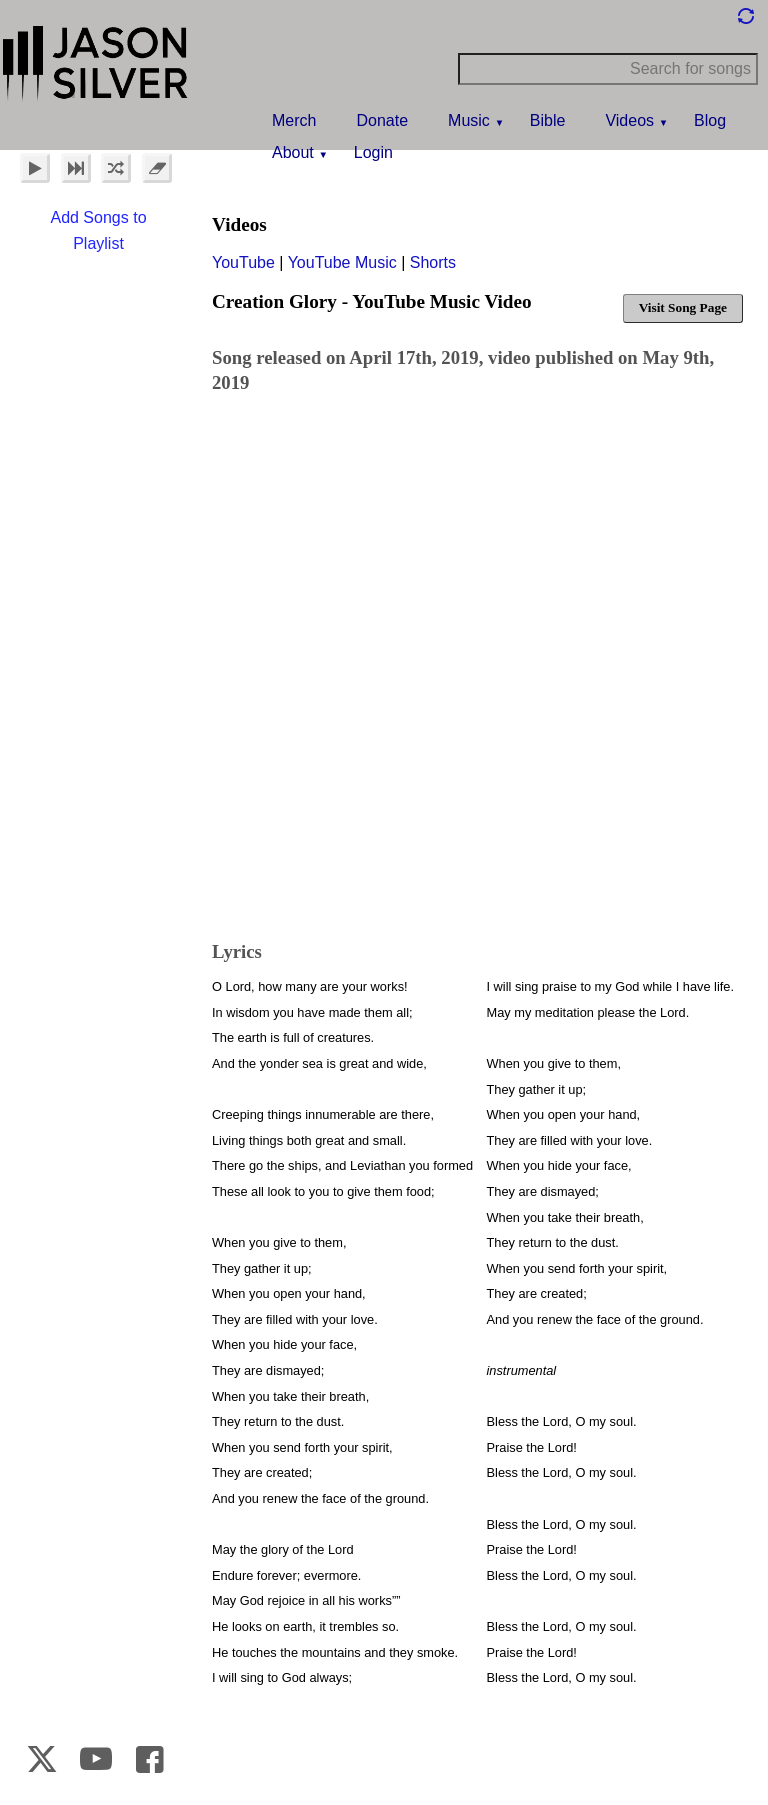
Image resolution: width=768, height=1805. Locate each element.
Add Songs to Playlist (98, 230)
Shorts (433, 262)
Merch (294, 120)
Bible (548, 120)
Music (469, 120)
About (293, 152)
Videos (629, 120)
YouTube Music (342, 262)
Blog (710, 120)
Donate (382, 120)
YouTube (243, 262)
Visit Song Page (683, 307)
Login (373, 152)
